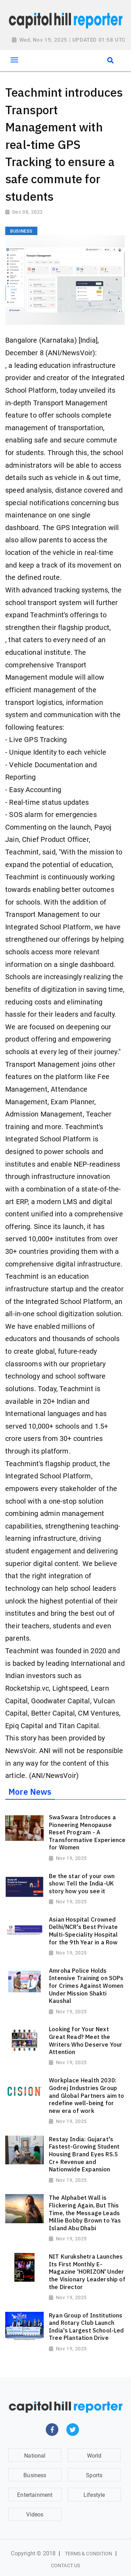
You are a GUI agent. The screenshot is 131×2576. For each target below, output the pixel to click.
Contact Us (65, 2565)
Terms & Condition (88, 2553)
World (94, 2455)
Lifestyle (94, 2495)
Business (34, 2475)
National (34, 2455)
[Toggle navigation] (14, 60)
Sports (94, 2475)
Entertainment (34, 2495)
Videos (34, 2514)
